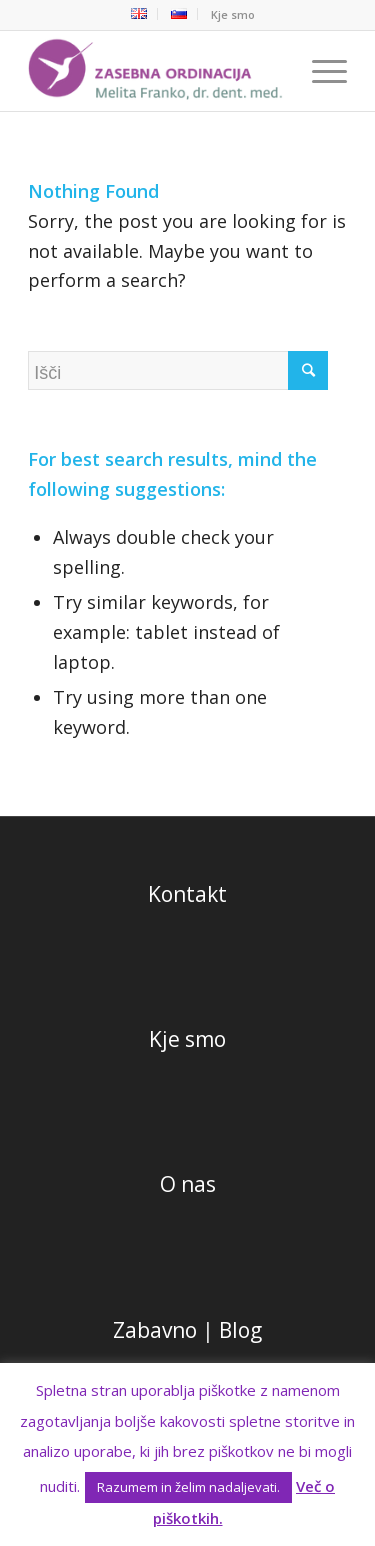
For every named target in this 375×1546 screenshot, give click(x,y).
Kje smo (233, 14)
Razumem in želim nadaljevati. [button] (188, 1487)
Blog (240, 1330)
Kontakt (187, 894)
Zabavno (155, 1330)
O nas (188, 1184)
